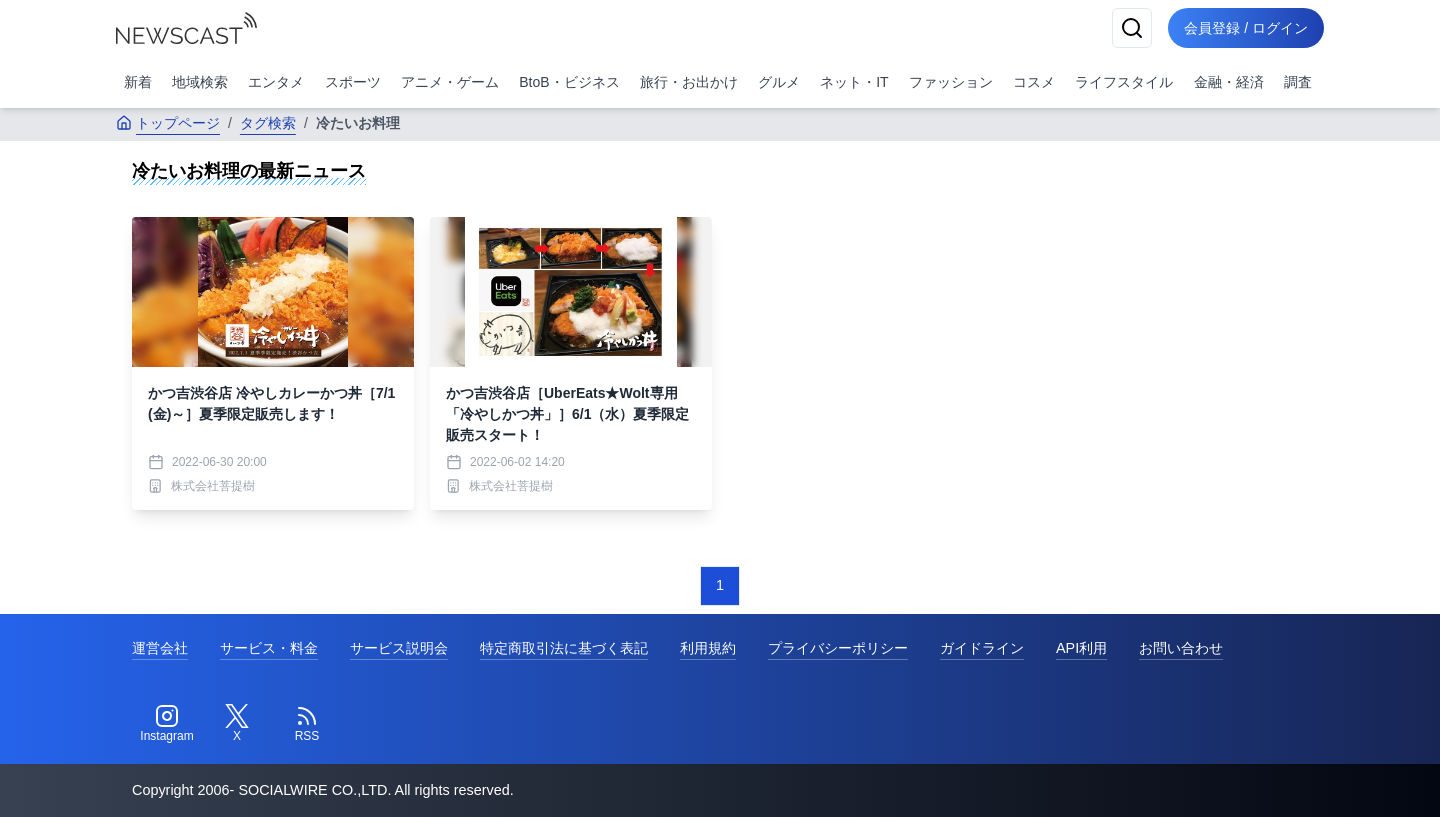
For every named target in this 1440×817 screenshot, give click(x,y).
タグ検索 (268, 123)
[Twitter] (237, 724)
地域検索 (200, 82)
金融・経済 (1229, 82)
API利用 (1081, 648)
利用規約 (708, 648)
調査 (1298, 82)
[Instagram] (167, 724)
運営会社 (160, 648)
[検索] (1132, 28)
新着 (138, 82)
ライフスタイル (1124, 82)
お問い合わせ (1181, 648)
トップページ (168, 123)
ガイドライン (982, 648)
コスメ (1034, 82)
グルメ (779, 82)
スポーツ (353, 82)
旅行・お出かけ (689, 82)
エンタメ (276, 82)
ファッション (951, 82)
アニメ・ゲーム (450, 82)
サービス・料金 (269, 648)
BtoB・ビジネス (569, 82)
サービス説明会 (399, 648)
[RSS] (307, 724)
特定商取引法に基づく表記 (564, 648)
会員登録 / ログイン (1246, 28)
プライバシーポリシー (838, 648)
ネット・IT (854, 82)
